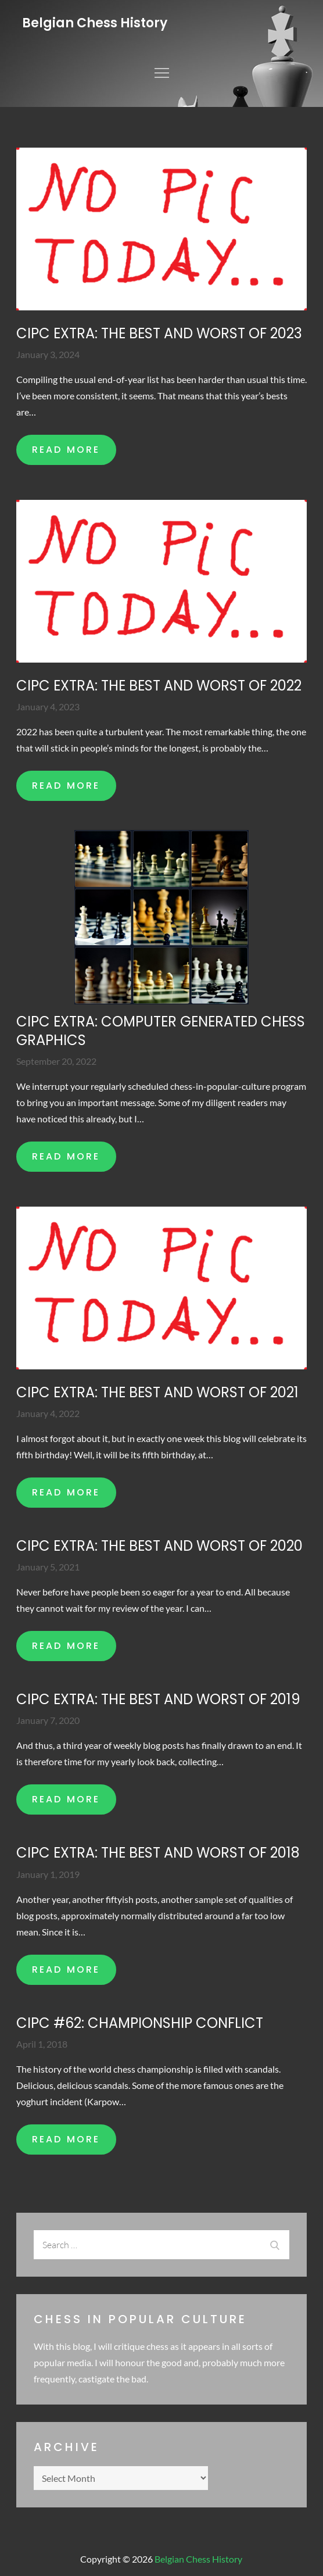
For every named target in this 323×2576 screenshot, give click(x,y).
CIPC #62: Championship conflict (139, 2023)
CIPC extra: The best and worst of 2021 (157, 1392)
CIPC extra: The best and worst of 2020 (159, 1545)
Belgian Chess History (94, 23)
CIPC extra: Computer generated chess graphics (160, 1030)
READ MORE (66, 449)
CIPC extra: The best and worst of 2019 (158, 1699)
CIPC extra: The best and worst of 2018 (158, 1852)
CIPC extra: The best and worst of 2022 (159, 685)
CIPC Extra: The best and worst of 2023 (159, 333)
